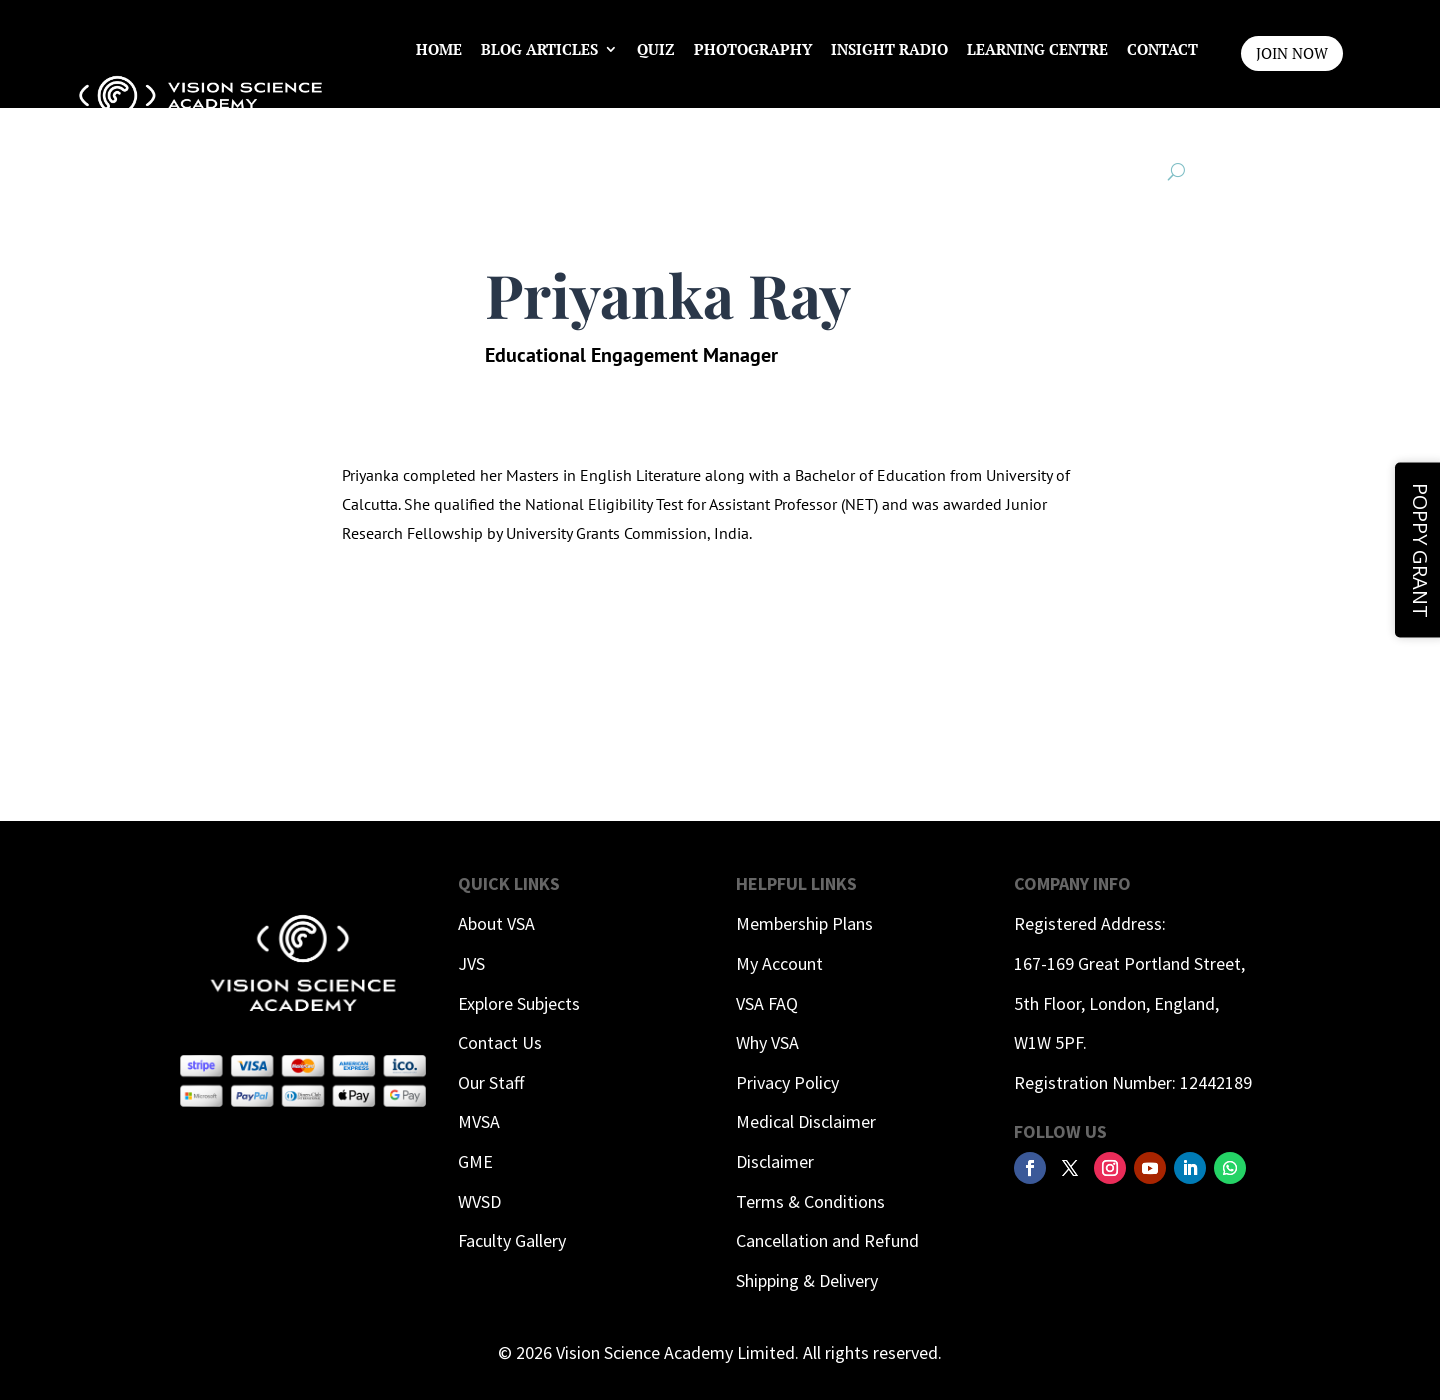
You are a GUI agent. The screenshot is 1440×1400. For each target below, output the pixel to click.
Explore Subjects (519, 1003)
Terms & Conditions (810, 1201)
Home (439, 49)
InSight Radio (889, 49)
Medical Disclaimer (806, 1121)
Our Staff (491, 1082)
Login (1174, 125)
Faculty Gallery (512, 1240)
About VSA (496, 923)
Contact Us (500, 1042)
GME (475, 1161)
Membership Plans (804, 923)
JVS (471, 963)
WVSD (479, 1201)
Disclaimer (775, 1161)
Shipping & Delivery (807, 1280)
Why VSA (767, 1042)
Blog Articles (539, 49)
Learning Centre (1037, 49)
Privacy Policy (787, 1082)
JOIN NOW (1292, 53)
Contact (1162, 49)
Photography (753, 49)
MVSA (479, 1121)
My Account (779, 963)
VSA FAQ (767, 1003)
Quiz (656, 49)
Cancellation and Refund (827, 1240)
